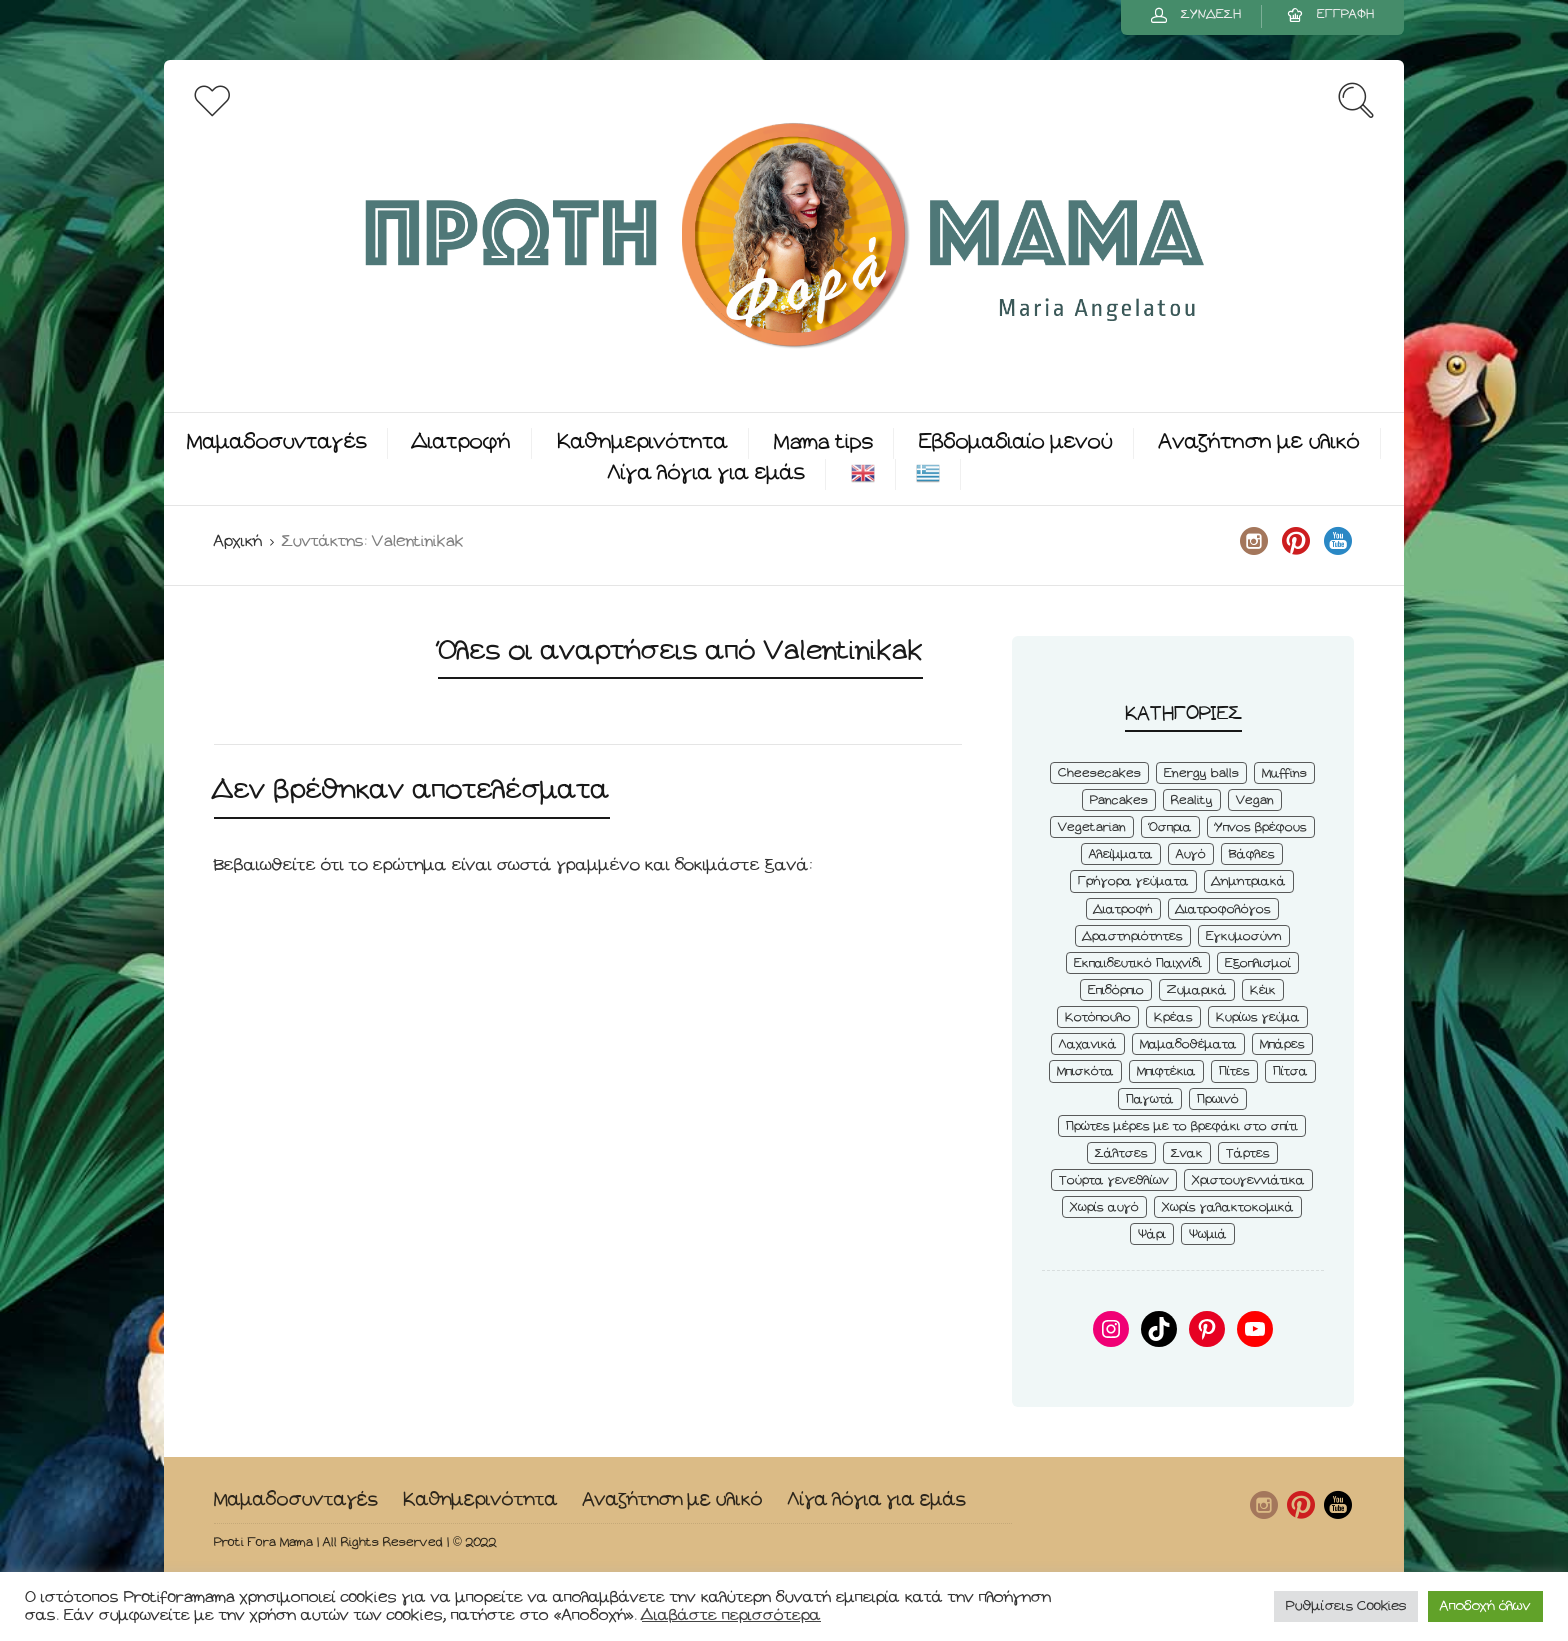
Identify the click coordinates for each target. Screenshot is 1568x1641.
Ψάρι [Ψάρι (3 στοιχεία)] (1152, 1234)
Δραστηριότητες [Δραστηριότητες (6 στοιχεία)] (1133, 936)
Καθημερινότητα (642, 442)
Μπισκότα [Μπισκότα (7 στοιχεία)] (1085, 1071)
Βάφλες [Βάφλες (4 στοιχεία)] (1252, 854)
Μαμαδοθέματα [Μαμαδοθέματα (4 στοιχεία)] (1188, 1044)
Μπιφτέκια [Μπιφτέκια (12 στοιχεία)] (1166, 1071)
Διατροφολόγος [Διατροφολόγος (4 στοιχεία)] (1223, 909)
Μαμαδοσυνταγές (277, 442)
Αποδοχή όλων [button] (1485, 1606)
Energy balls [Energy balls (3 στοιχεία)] (1201, 773)
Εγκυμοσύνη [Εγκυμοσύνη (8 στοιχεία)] (1244, 936)
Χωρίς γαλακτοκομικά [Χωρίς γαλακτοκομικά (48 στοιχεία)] (1228, 1207)
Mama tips (823, 442)
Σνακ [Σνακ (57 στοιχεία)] (1187, 1153)
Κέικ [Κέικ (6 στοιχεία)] (1263, 990)
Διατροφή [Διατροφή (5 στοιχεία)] (1123, 909)
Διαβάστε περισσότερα (731, 1615)
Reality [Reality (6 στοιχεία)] (1192, 800)
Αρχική (238, 541)
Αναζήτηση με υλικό (1259, 442)
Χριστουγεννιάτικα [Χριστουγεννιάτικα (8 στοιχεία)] (1248, 1180)
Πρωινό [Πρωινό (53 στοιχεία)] (1218, 1099)
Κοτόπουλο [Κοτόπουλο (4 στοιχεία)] (1098, 1017)
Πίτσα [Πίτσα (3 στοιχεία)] (1290, 1071)
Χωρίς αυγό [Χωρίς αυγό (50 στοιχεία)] (1104, 1207)
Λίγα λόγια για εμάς (706, 473)
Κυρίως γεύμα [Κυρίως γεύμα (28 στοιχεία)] (1258, 1017)
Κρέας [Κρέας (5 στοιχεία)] (1173, 1017)
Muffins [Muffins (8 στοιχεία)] (1284, 773)
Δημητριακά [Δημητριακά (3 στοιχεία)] (1249, 881)
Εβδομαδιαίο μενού (1016, 442)
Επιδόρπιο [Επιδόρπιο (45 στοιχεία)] (1116, 990)
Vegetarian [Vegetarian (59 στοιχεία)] (1092, 827)
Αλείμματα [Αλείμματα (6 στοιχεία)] (1121, 854)
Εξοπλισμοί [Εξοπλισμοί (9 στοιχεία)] (1258, 963)
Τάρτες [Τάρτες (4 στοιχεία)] (1248, 1153)
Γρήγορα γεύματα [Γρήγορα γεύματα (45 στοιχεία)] (1133, 881)
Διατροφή (462, 442)
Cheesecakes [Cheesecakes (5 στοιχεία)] (1099, 773)
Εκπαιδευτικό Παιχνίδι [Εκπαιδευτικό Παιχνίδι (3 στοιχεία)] (1138, 963)
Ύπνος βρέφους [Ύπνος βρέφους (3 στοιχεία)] (1261, 827)
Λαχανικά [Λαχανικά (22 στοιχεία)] (1088, 1044)
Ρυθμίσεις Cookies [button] (1346, 1606)
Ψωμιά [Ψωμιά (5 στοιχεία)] (1208, 1234)
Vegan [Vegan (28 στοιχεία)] (1255, 800)
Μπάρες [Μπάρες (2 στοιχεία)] (1282, 1044)
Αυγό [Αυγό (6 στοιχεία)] (1191, 854)
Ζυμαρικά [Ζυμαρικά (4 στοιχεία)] (1197, 990)
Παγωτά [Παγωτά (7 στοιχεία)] (1150, 1099)
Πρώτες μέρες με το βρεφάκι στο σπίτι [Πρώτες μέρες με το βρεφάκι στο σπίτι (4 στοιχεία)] (1182, 1126)
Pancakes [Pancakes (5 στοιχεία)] (1119, 800)
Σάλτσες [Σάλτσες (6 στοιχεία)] (1121, 1153)
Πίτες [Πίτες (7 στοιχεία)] (1234, 1071)
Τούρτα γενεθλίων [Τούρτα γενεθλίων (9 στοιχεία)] (1114, 1180)
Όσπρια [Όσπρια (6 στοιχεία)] (1170, 827)
